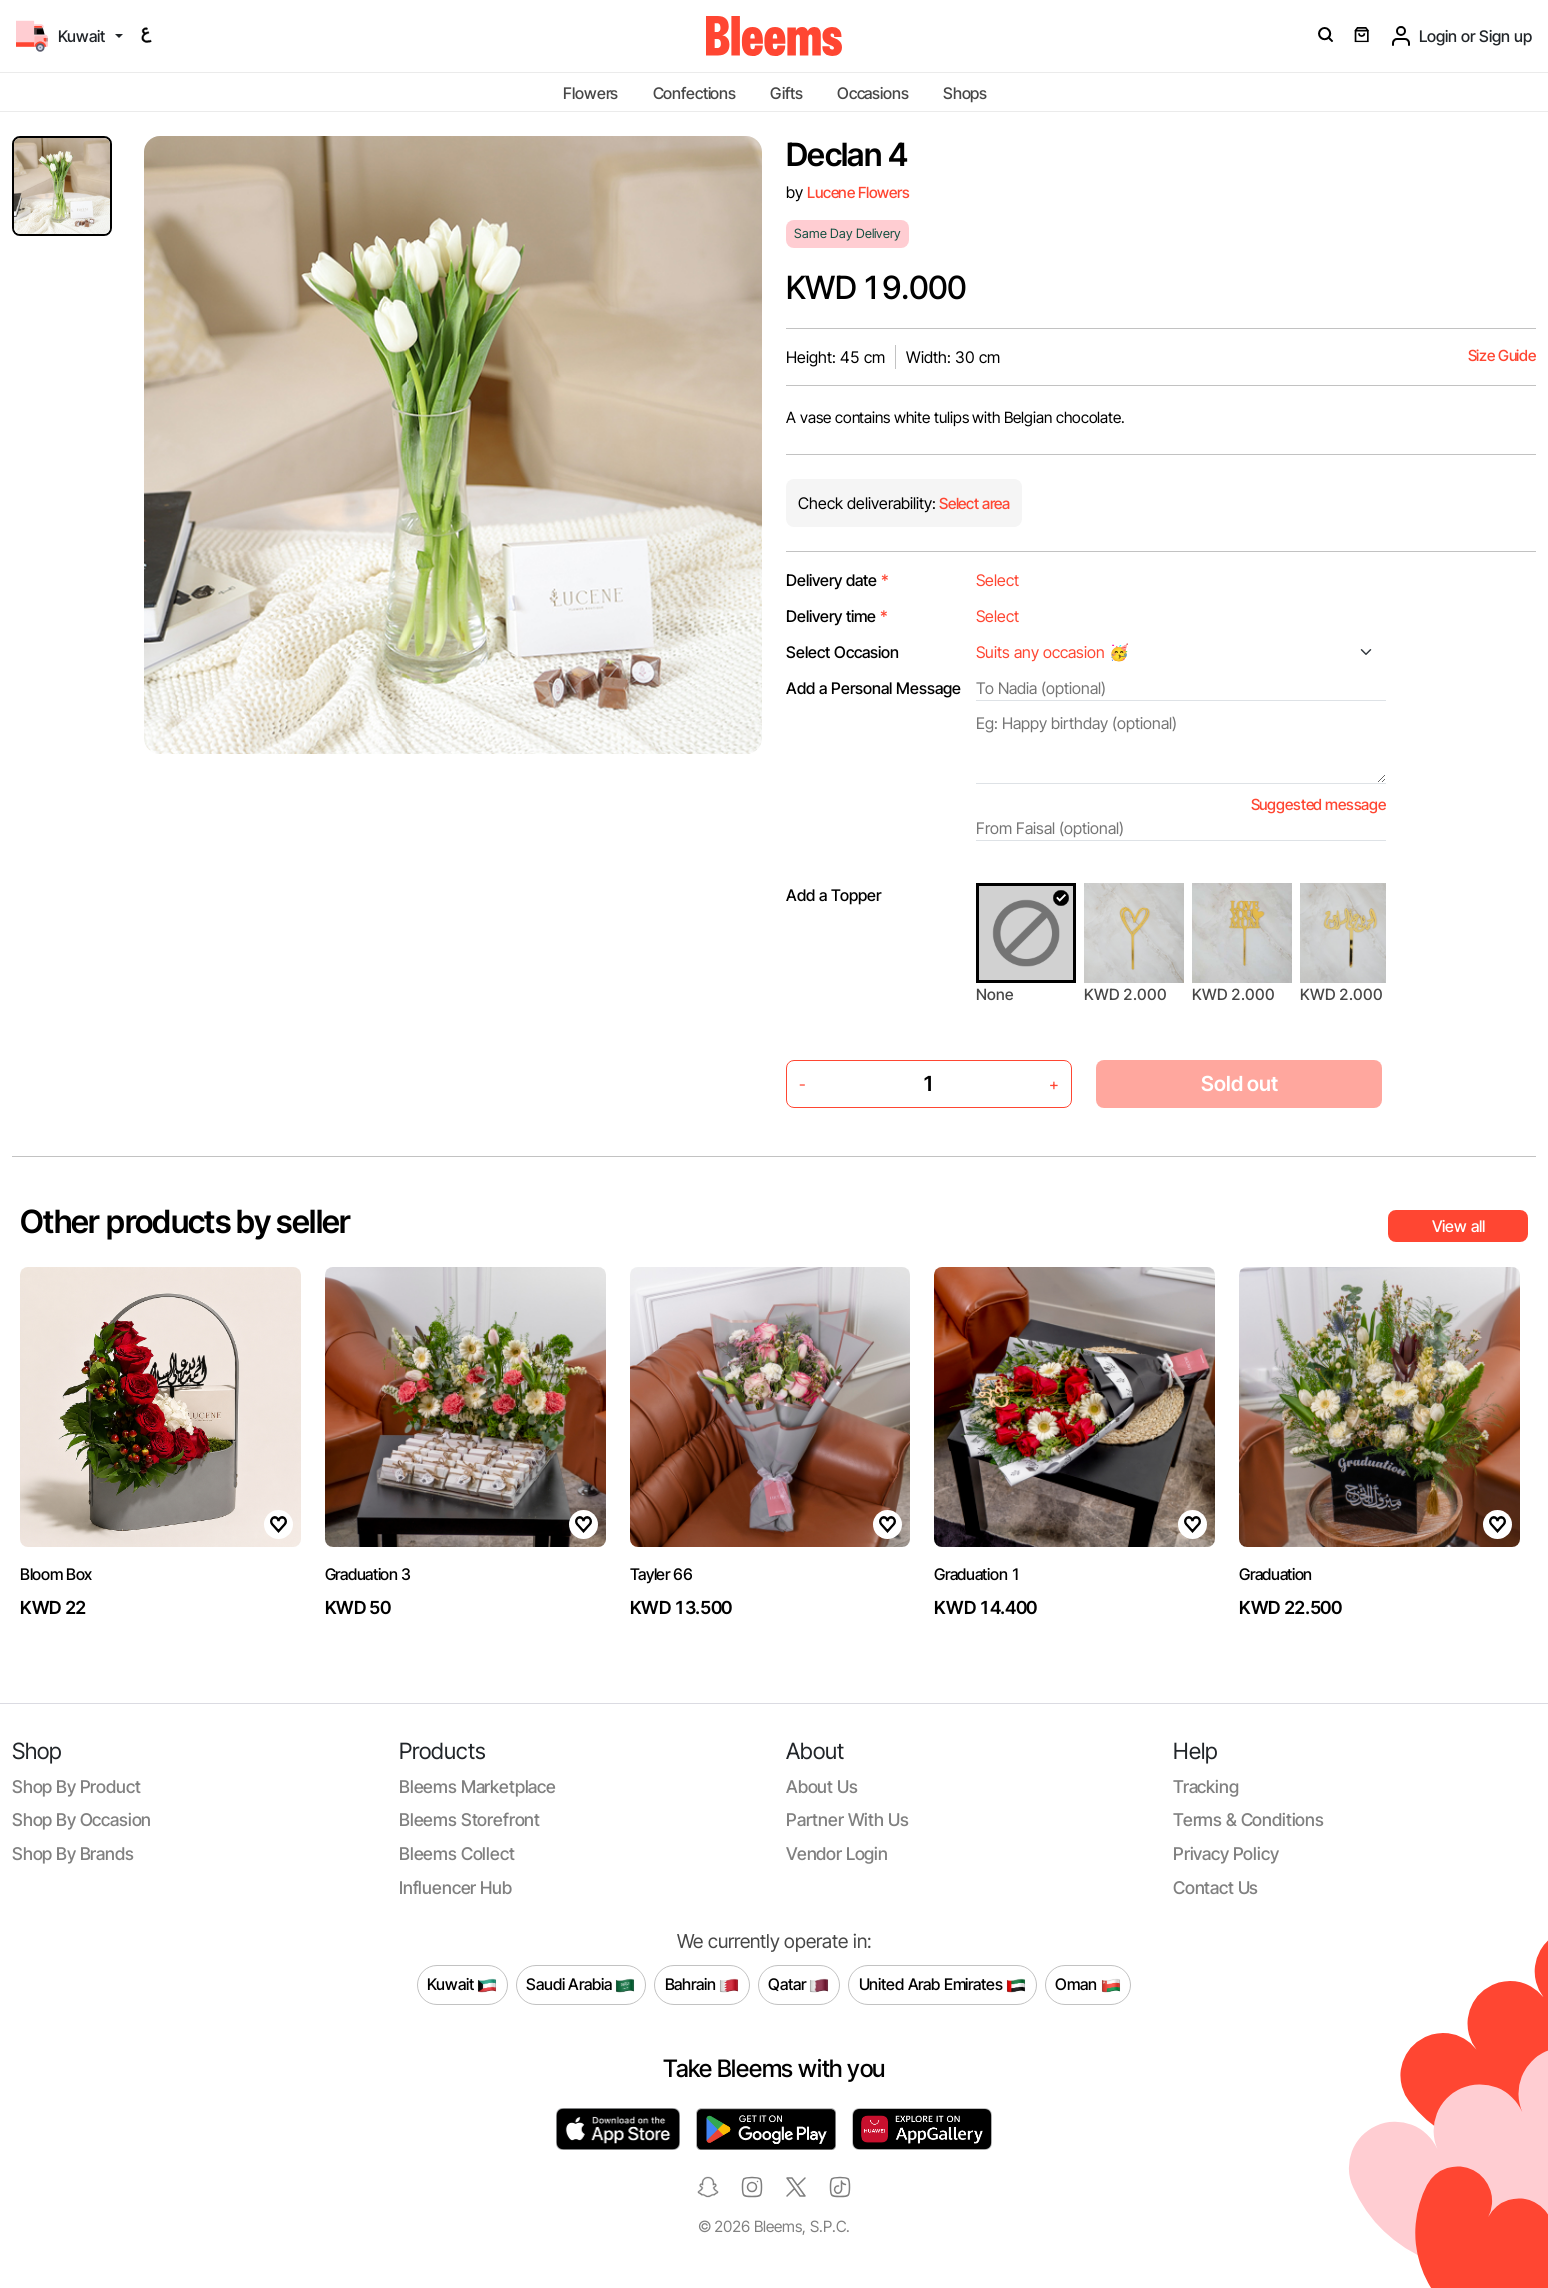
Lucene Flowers (858, 192)
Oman (1087, 1985)
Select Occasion (842, 652)
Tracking (1206, 1786)
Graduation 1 (977, 1574)
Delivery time (837, 616)
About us (822, 1786)
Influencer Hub (455, 1887)
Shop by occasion (81, 1819)
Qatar (798, 1985)
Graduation (1275, 1574)
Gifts (786, 93)
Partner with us (847, 1819)
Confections (694, 93)
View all (1458, 1226)
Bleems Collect (457, 1853)
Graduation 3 (368, 1574)
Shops (965, 93)
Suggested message (1318, 804)
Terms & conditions (1248, 1819)
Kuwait (462, 1985)
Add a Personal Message (873, 688)
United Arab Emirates (943, 1985)
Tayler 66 (661, 1574)
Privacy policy (1226, 1853)
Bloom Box (56, 1574)
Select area (973, 503)
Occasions (873, 93)
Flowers (590, 93)
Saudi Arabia (580, 1985)
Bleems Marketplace (477, 1786)
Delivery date (837, 580)
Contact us (1215, 1887)
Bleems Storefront (469, 1819)
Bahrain (702, 1985)
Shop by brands (73, 1853)
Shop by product (76, 1786)
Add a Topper (833, 895)
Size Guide (1502, 355)
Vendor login (837, 1853)
